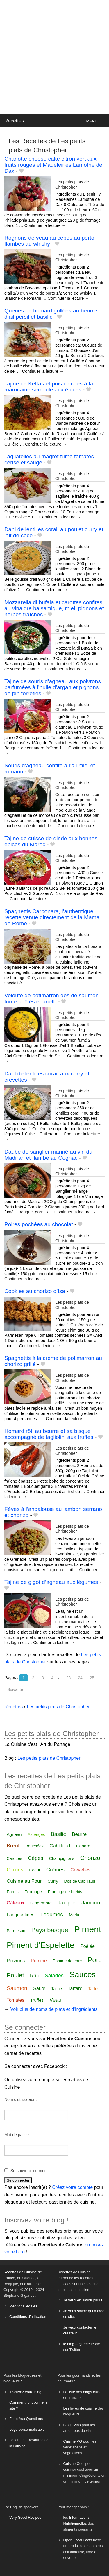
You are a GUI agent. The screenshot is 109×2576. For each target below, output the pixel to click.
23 (68, 1678)
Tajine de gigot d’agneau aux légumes (51, 1582)
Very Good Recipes (25, 2517)
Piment (87, 1929)
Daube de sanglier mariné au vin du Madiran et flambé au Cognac (48, 1155)
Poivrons (16, 1960)
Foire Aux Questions (26, 2419)
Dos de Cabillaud (79, 1881)
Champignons (61, 1858)
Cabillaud (59, 1846)
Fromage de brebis (65, 1891)
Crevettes (80, 1869)
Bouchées (34, 1846)
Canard (83, 1845)
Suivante (15, 1689)
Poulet (15, 1975)
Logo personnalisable (27, 2429)
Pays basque (49, 1930)
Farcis (13, 1891)
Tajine (56, 1988)
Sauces (82, 1974)
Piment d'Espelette (40, 1945)
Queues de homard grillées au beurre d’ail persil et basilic (50, 314)
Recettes (14, 121)
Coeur (34, 1870)
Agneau (14, 1834)
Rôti (34, 1976)
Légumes (51, 1914)
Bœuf (13, 1846)
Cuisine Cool (74, 2463)
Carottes (14, 1858)
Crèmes (55, 1870)
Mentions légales (23, 2306)
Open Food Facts (77, 2540)
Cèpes (35, 1858)
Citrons (15, 1870)
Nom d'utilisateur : (20, 2099)
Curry (52, 1881)
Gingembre (41, 1902)
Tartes (93, 1988)
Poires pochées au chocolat (38, 1224)
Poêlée (87, 1946)
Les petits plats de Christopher (72, 184)
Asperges (36, 1834)
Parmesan (16, 1930)
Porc (94, 1960)
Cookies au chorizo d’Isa (34, 1291)
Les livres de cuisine (80, 2408)
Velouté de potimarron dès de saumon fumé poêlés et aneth (51, 998)
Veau (55, 2000)
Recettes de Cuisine (20, 2272)
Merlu (74, 1915)
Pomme (39, 1960)
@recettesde (89, 2344)
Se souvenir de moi (27, 2170)
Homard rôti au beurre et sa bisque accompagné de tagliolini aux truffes (48, 1434)
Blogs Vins (72, 2425)
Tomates (15, 2000)
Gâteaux (15, 1902)
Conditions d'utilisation (27, 2316)
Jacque (67, 1903)
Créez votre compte (72, 2187)
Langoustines (20, 1914)
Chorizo (90, 1858)
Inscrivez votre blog (25, 2392)
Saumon (17, 1988)
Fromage (33, 1891)
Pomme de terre (67, 1961)
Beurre (79, 1834)
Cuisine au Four (24, 1881)
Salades (54, 1976)
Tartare (75, 1988)
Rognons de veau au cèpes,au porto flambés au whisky (49, 241)
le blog (68, 2344)
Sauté (39, 1988)
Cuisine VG (72, 2441)
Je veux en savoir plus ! (82, 2300)
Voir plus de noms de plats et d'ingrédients (53, 2009)
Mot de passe (16, 2134)
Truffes (37, 2000)
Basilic (58, 1834)
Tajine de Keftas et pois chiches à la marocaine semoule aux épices (48, 386)
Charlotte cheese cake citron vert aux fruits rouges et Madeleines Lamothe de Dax (53, 165)
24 (80, 1678)
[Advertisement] (54, 57)
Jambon (90, 1903)
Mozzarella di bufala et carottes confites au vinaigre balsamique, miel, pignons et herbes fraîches (54, 608)
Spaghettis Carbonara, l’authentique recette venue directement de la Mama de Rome (51, 917)
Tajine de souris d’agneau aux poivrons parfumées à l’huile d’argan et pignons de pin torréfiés (52, 687)
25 (92, 1678)
